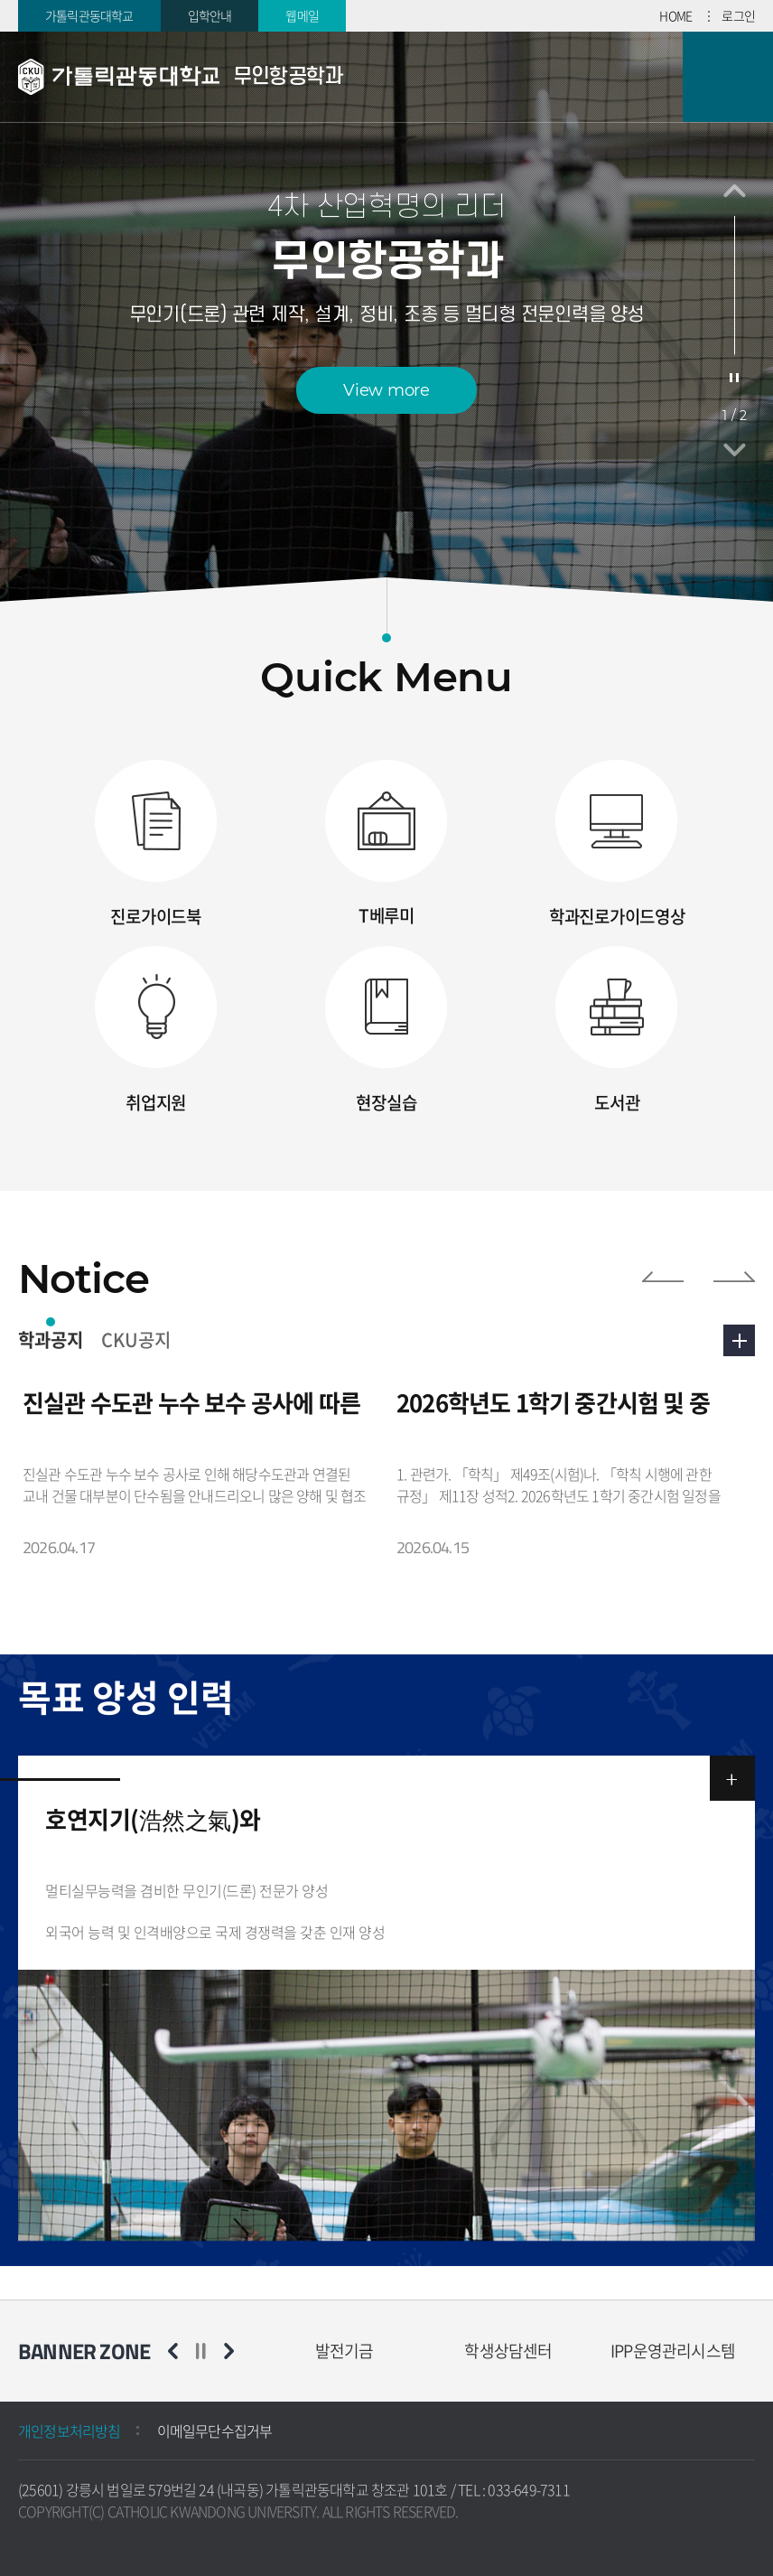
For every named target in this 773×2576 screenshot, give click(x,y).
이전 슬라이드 (734, 191)
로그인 (738, 15)
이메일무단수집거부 (215, 2430)
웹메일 (302, 15)
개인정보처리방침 (69, 2430)
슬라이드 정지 (734, 377)
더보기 (739, 1340)
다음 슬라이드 (734, 449)
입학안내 (210, 15)
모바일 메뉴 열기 (728, 77)
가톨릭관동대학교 (89, 15)
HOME (675, 15)
